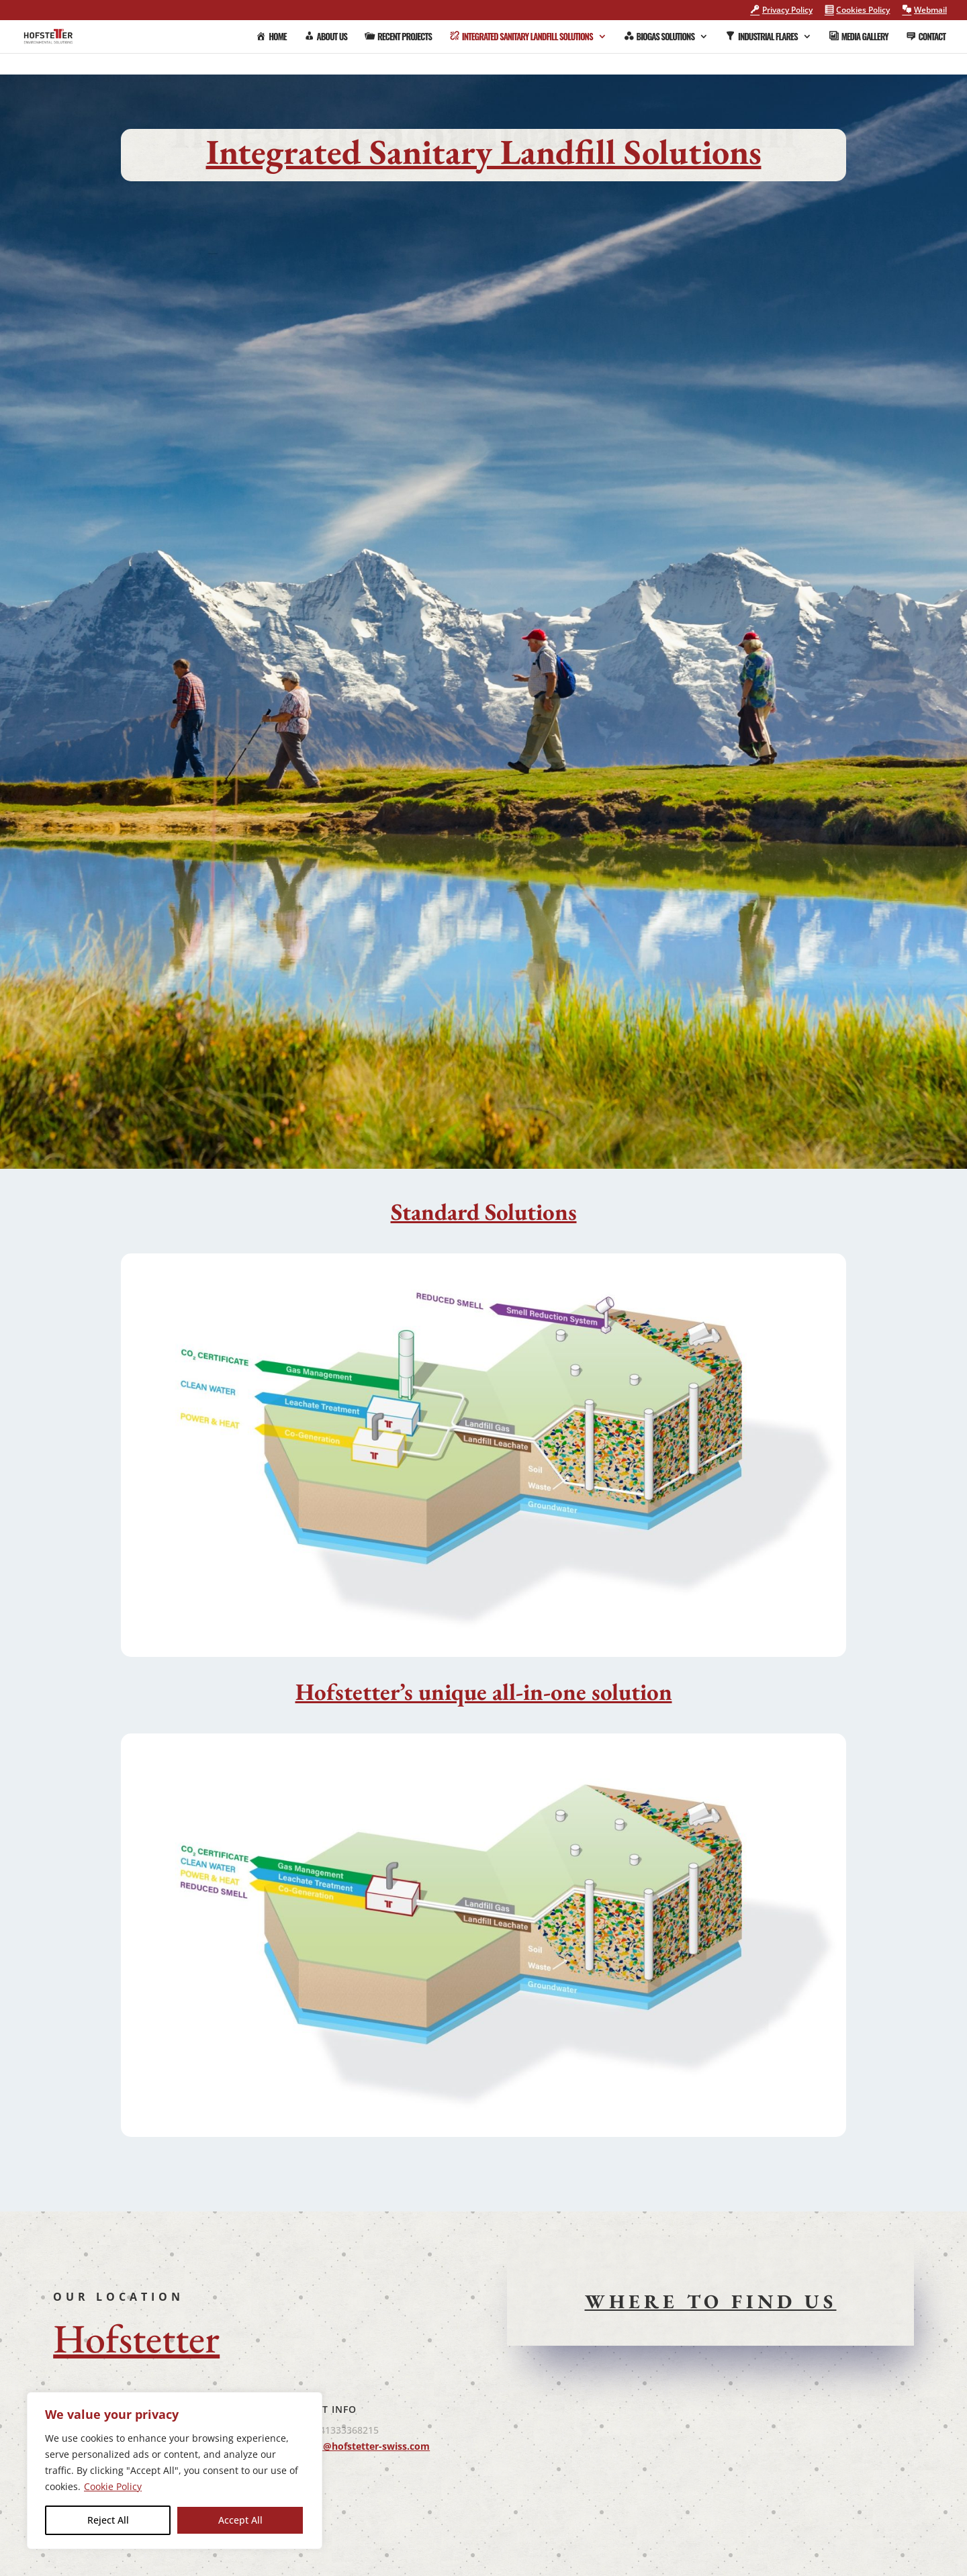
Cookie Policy (113, 2486)
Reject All (108, 2520)
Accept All (240, 2520)
